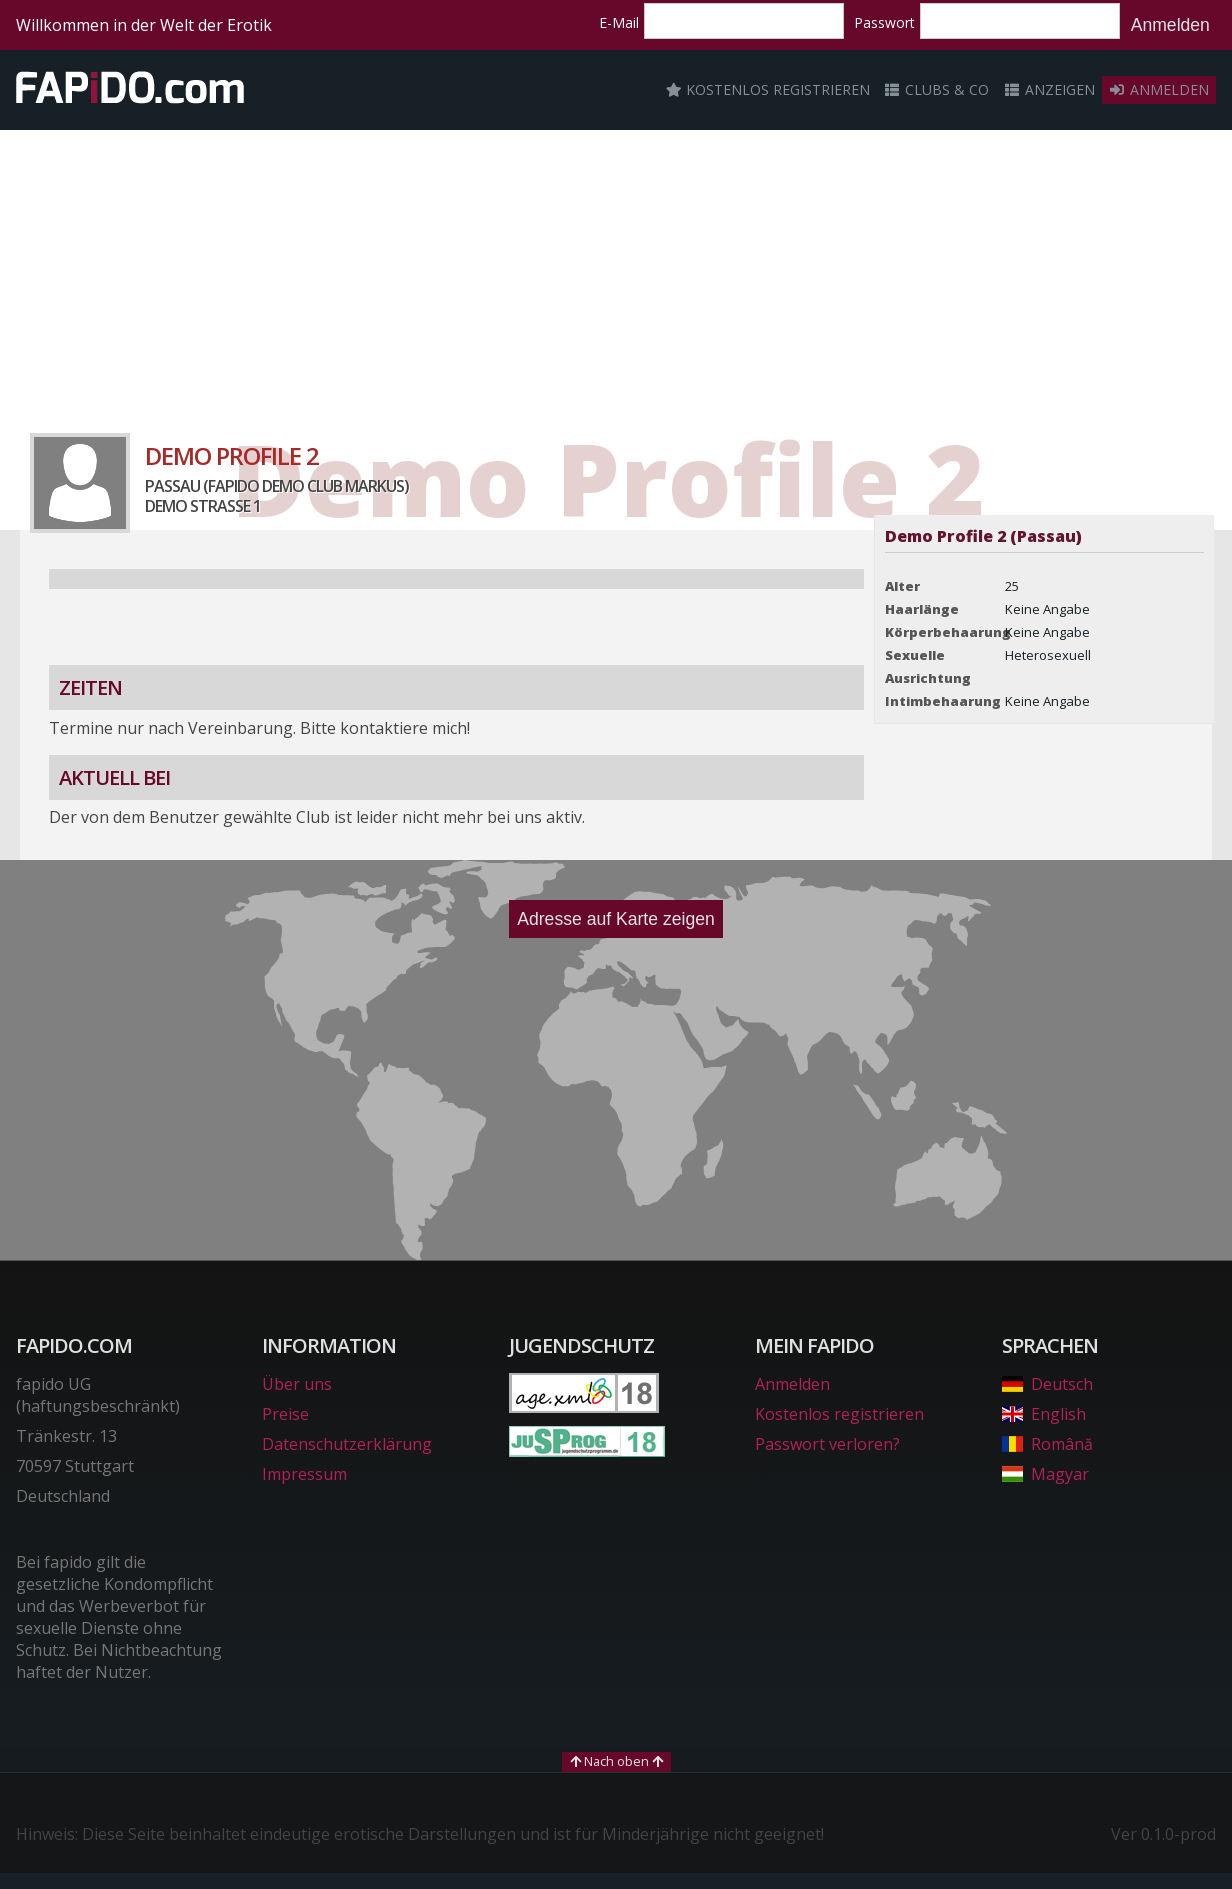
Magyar (1045, 1474)
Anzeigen (1049, 89)
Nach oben (616, 1761)
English (1044, 1414)
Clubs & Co (937, 89)
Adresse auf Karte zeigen (616, 919)
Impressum (304, 1474)
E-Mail (619, 22)
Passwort (884, 22)
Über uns (297, 1384)
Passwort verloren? (827, 1444)
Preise (285, 1414)
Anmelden (1170, 25)
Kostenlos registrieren (768, 89)
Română (1047, 1444)
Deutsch (1047, 1384)
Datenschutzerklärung (347, 1444)
